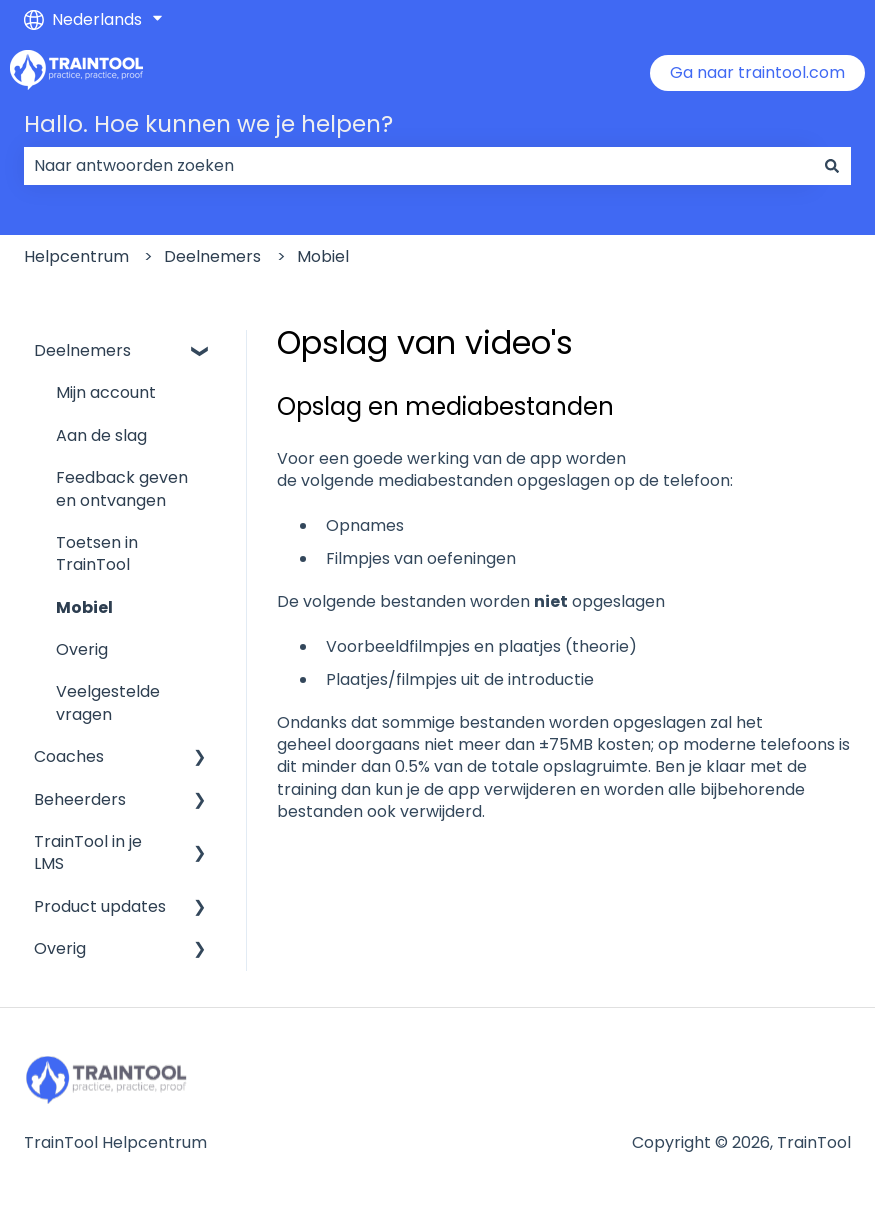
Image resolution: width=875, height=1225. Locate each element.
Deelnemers (212, 256)
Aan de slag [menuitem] (101, 435)
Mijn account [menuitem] (106, 392)
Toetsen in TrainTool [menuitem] (97, 553)
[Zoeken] (832, 166)
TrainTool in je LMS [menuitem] (88, 852)
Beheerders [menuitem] (80, 799)
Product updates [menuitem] (100, 906)
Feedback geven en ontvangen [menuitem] (122, 488)
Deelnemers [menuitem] (82, 350)
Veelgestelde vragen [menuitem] (108, 702)
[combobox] (418, 166)
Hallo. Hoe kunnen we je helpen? (208, 124)
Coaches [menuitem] (69, 756)
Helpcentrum (76, 256)
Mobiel (323, 256)
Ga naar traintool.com (757, 72)
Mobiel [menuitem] (84, 607)
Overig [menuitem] (82, 649)
